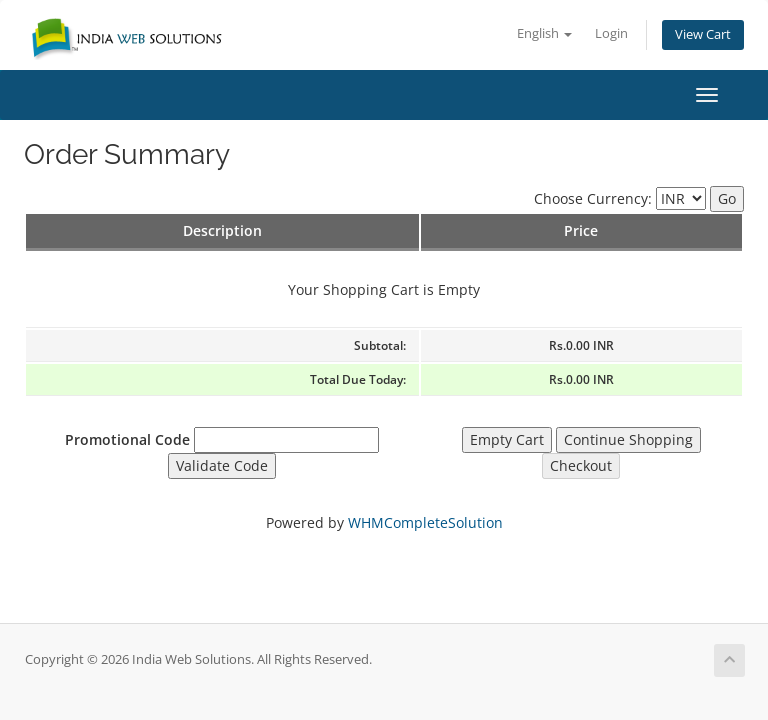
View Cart (703, 34)
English (544, 33)
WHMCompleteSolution (425, 522)
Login (611, 33)
